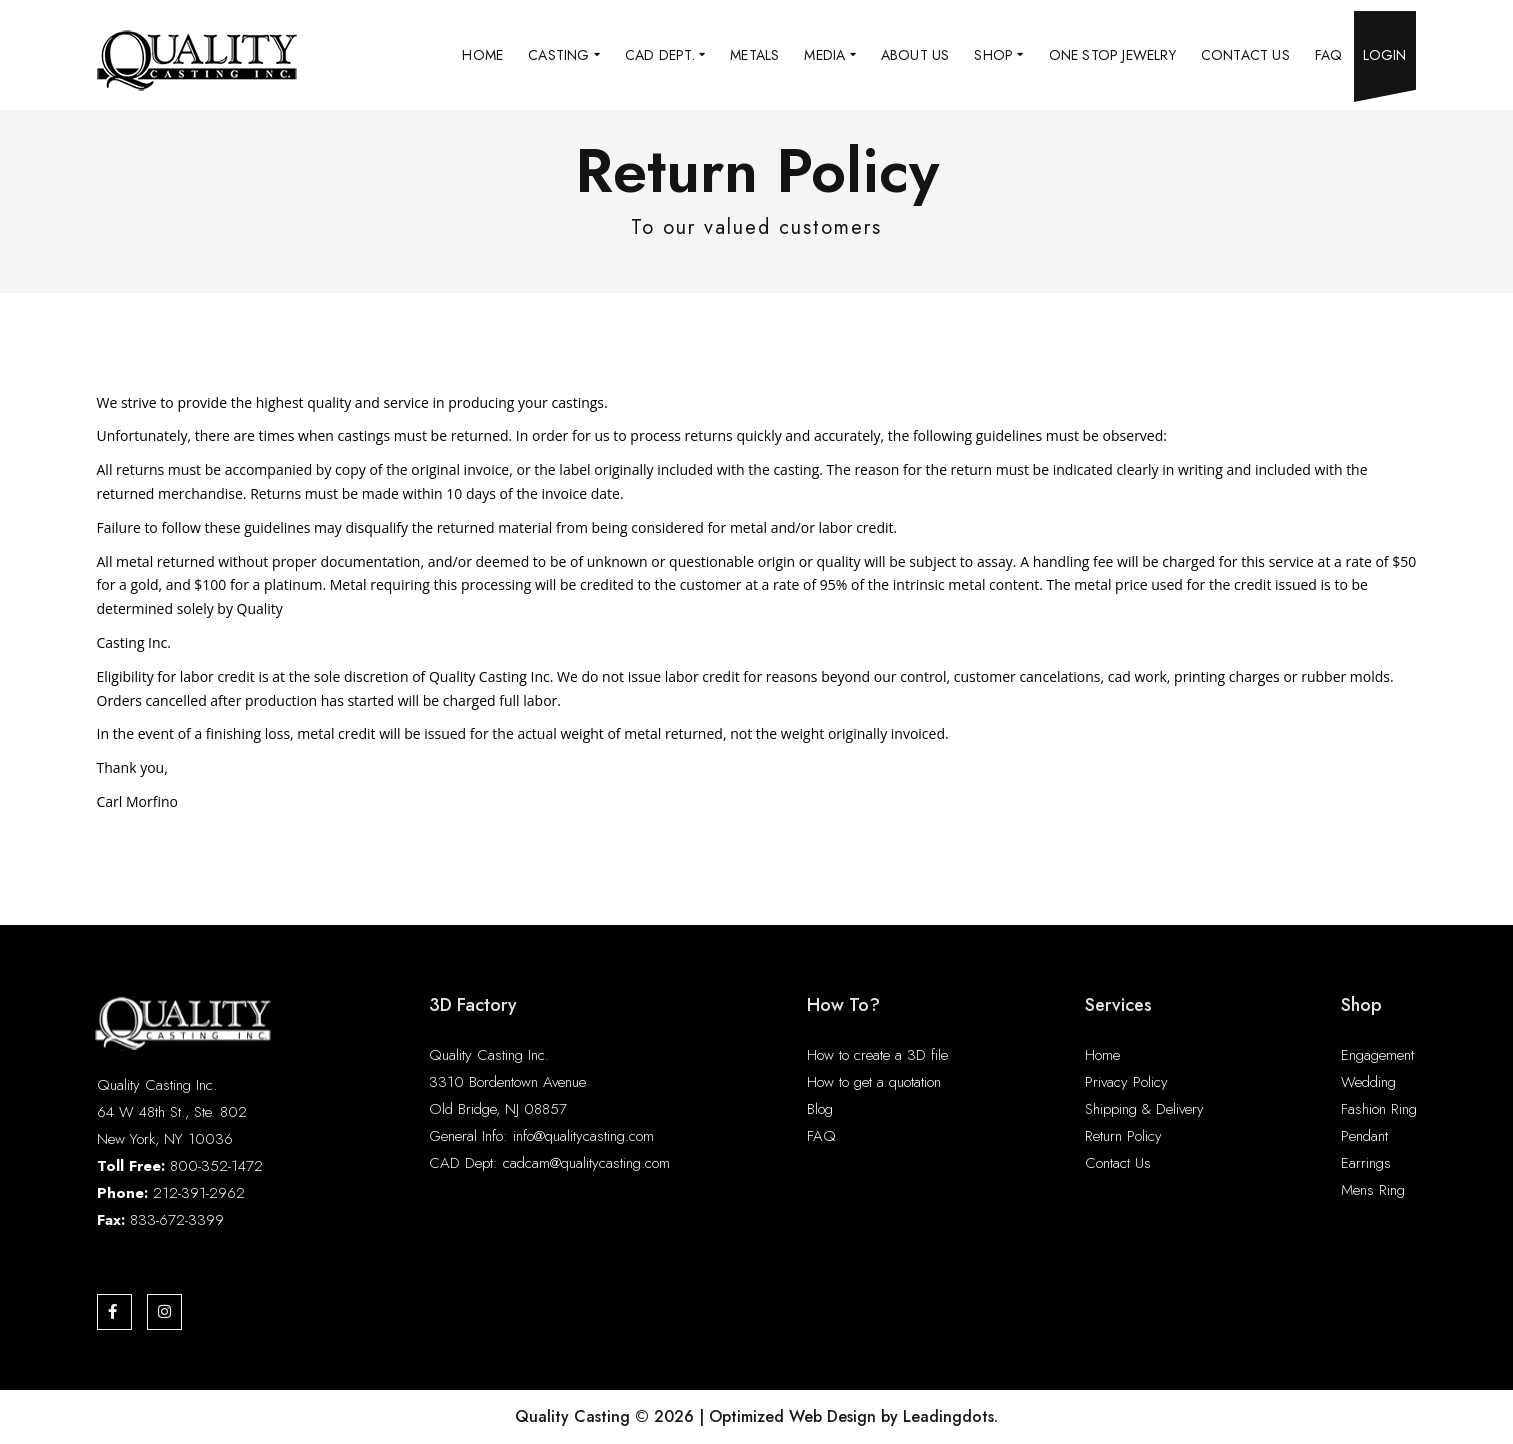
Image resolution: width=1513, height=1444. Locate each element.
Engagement (1377, 1055)
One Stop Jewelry (1112, 55)
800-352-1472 (216, 1166)
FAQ (1329, 55)
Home (482, 55)
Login (1385, 55)
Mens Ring (1373, 1190)
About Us (915, 55)
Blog (820, 1109)
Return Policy (1123, 1136)
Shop (998, 55)
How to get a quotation (874, 1082)
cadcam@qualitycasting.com (586, 1163)
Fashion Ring (1379, 1109)
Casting (564, 55)
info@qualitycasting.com (583, 1136)
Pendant (1364, 1136)
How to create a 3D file (877, 1055)
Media (829, 55)
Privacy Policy (1126, 1082)
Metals (754, 55)
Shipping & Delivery (1144, 1109)
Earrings (1366, 1163)
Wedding (1368, 1082)
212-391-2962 (199, 1193)
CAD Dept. (665, 55)
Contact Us (1245, 55)
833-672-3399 (177, 1220)
